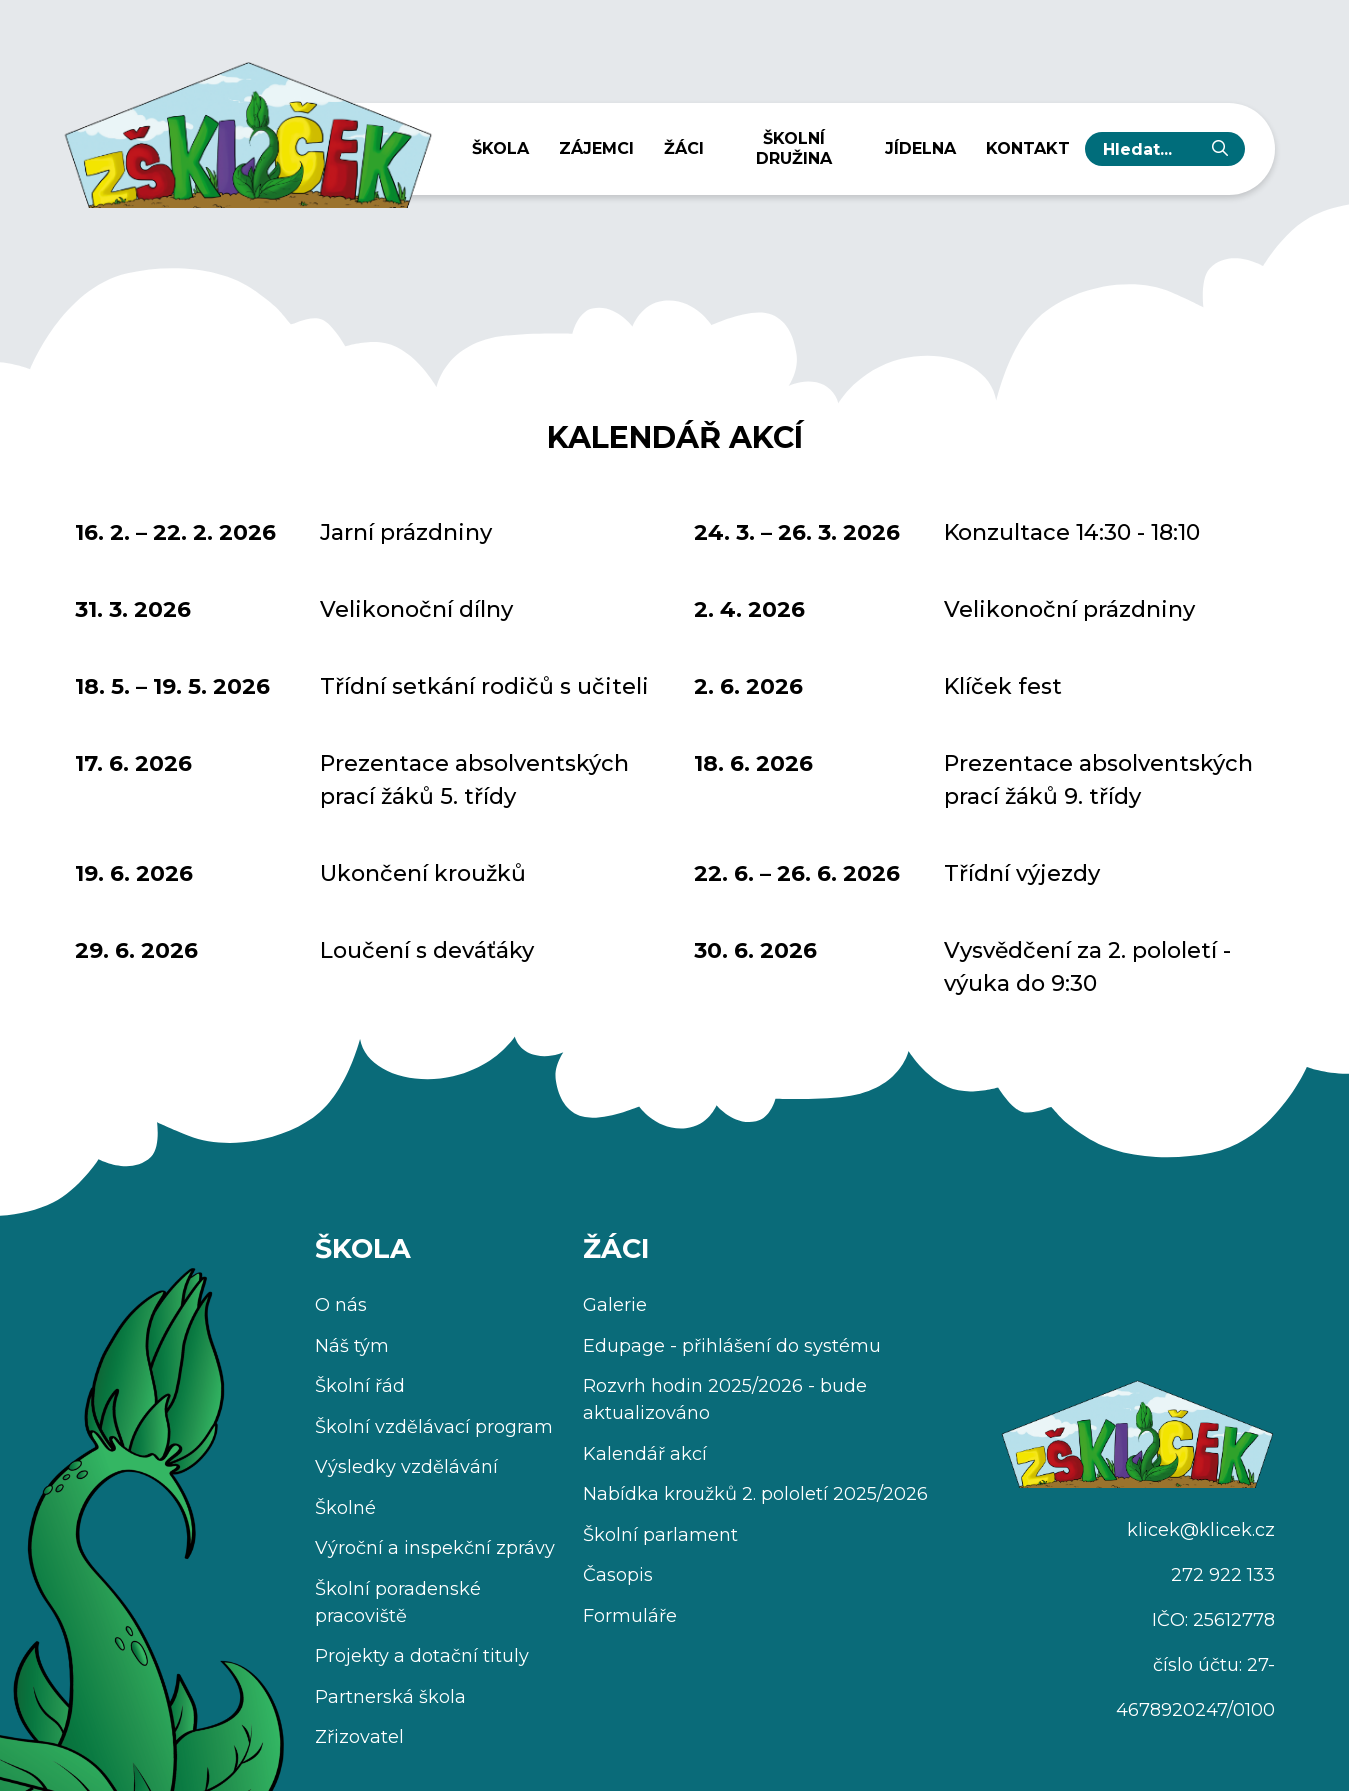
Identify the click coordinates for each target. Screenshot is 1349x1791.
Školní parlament (660, 1535)
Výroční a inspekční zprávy (435, 1548)
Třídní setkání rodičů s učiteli (484, 686)
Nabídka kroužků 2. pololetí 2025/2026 (755, 1494)
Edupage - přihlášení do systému (732, 1346)
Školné (345, 1508)
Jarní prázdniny (406, 532)
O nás (341, 1305)
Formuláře (630, 1616)
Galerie (615, 1305)
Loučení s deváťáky (427, 950)
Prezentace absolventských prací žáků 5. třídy (474, 780)
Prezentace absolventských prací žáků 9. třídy (1098, 780)
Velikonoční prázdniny (1069, 609)
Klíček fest (1003, 686)
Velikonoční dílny (416, 609)
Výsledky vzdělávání (406, 1467)
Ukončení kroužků (423, 873)
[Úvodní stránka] (247, 128)
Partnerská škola (390, 1697)
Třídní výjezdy (1022, 873)
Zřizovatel (359, 1737)
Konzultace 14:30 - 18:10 (1072, 532)
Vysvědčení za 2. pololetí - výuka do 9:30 (1087, 967)
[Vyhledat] (1220, 149)
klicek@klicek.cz (1201, 1530)
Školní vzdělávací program (434, 1427)
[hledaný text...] (1148, 149)
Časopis (618, 1575)
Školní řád (360, 1386)
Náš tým (352, 1346)
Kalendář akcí (645, 1454)
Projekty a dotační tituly (422, 1656)
